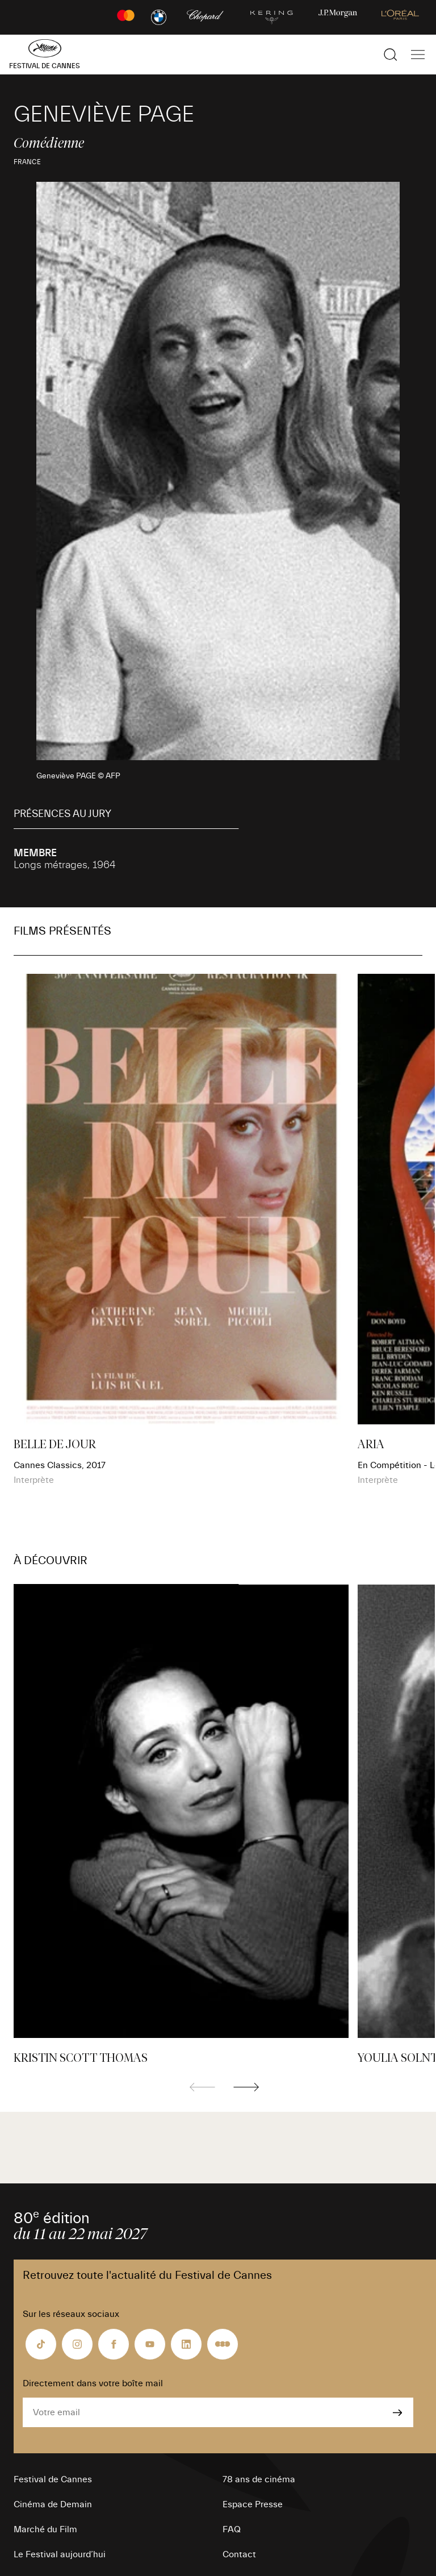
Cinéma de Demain (53, 2504)
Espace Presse (253, 2504)
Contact (239, 2554)
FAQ (232, 2529)
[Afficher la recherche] (391, 54)
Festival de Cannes (53, 2479)
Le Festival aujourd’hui (60, 2554)
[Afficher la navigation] (418, 54)
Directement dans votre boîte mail (93, 2383)
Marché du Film (45, 2529)
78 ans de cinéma (259, 2479)
